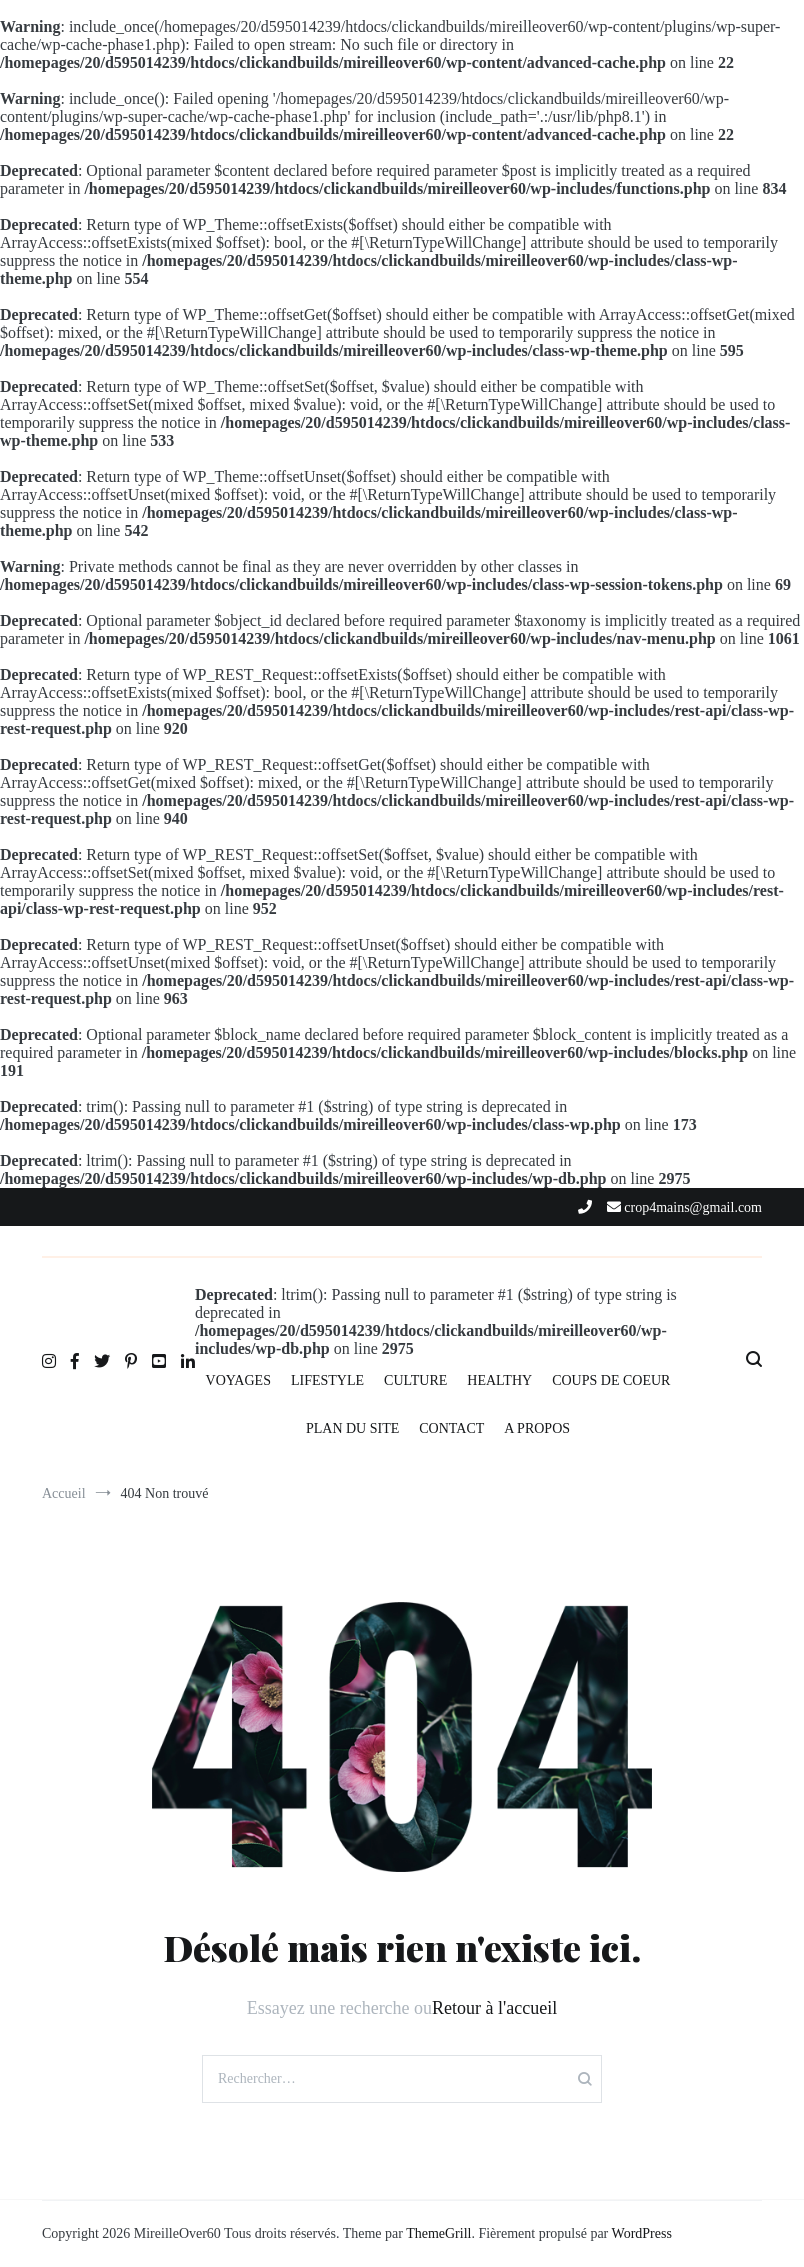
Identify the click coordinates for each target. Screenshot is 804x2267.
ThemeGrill (438, 2233)
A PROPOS (537, 1428)
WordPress (642, 2233)
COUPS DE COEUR (611, 1380)
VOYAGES (238, 1380)
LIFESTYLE (327, 1380)
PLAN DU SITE (352, 1428)
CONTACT (451, 1428)
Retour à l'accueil (494, 2008)
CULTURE (415, 1380)
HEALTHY (499, 1380)
